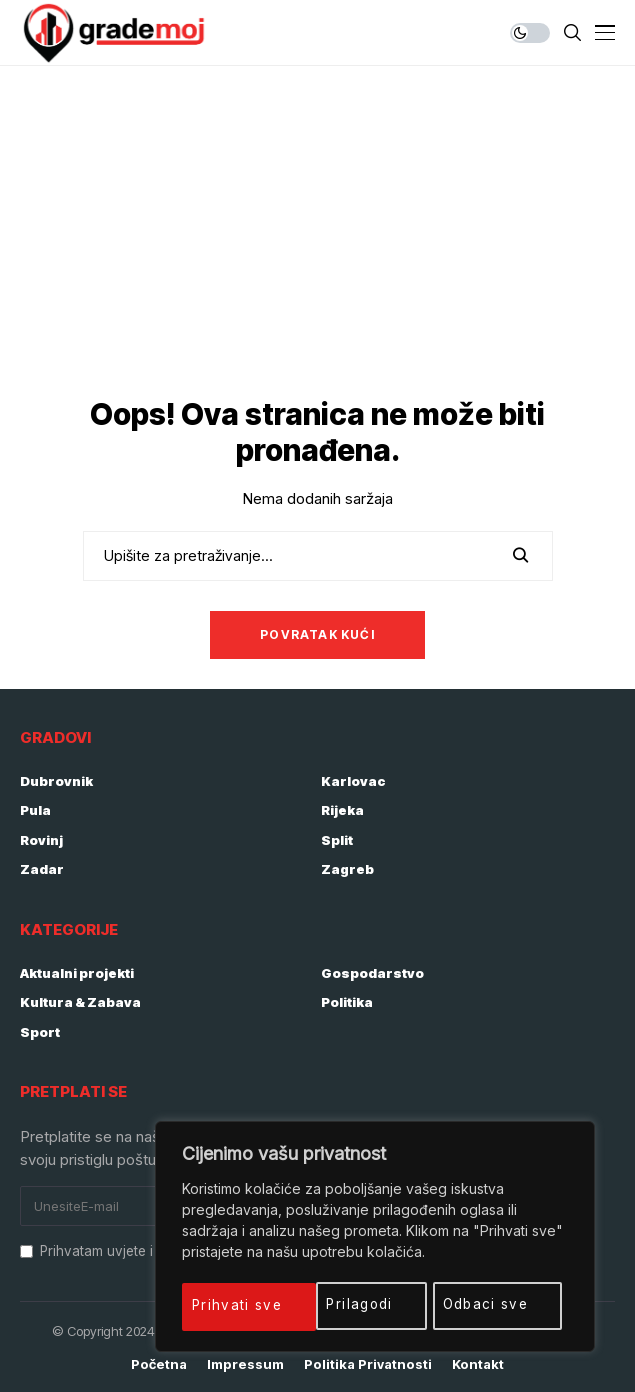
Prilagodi (227, 1304)
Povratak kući (317, 634)
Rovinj (41, 840)
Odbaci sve (354, 1304)
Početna (159, 1364)
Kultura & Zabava (80, 1002)
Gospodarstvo (372, 973)
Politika (347, 1002)
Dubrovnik (56, 781)
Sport (40, 1032)
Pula (35, 810)
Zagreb (347, 869)
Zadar (42, 869)
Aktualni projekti (77, 973)
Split (337, 840)
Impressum (245, 1364)
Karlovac (353, 781)
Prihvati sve (492, 1304)
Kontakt (478, 1364)
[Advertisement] (317, 216)
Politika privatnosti (368, 1364)
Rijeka (342, 810)
